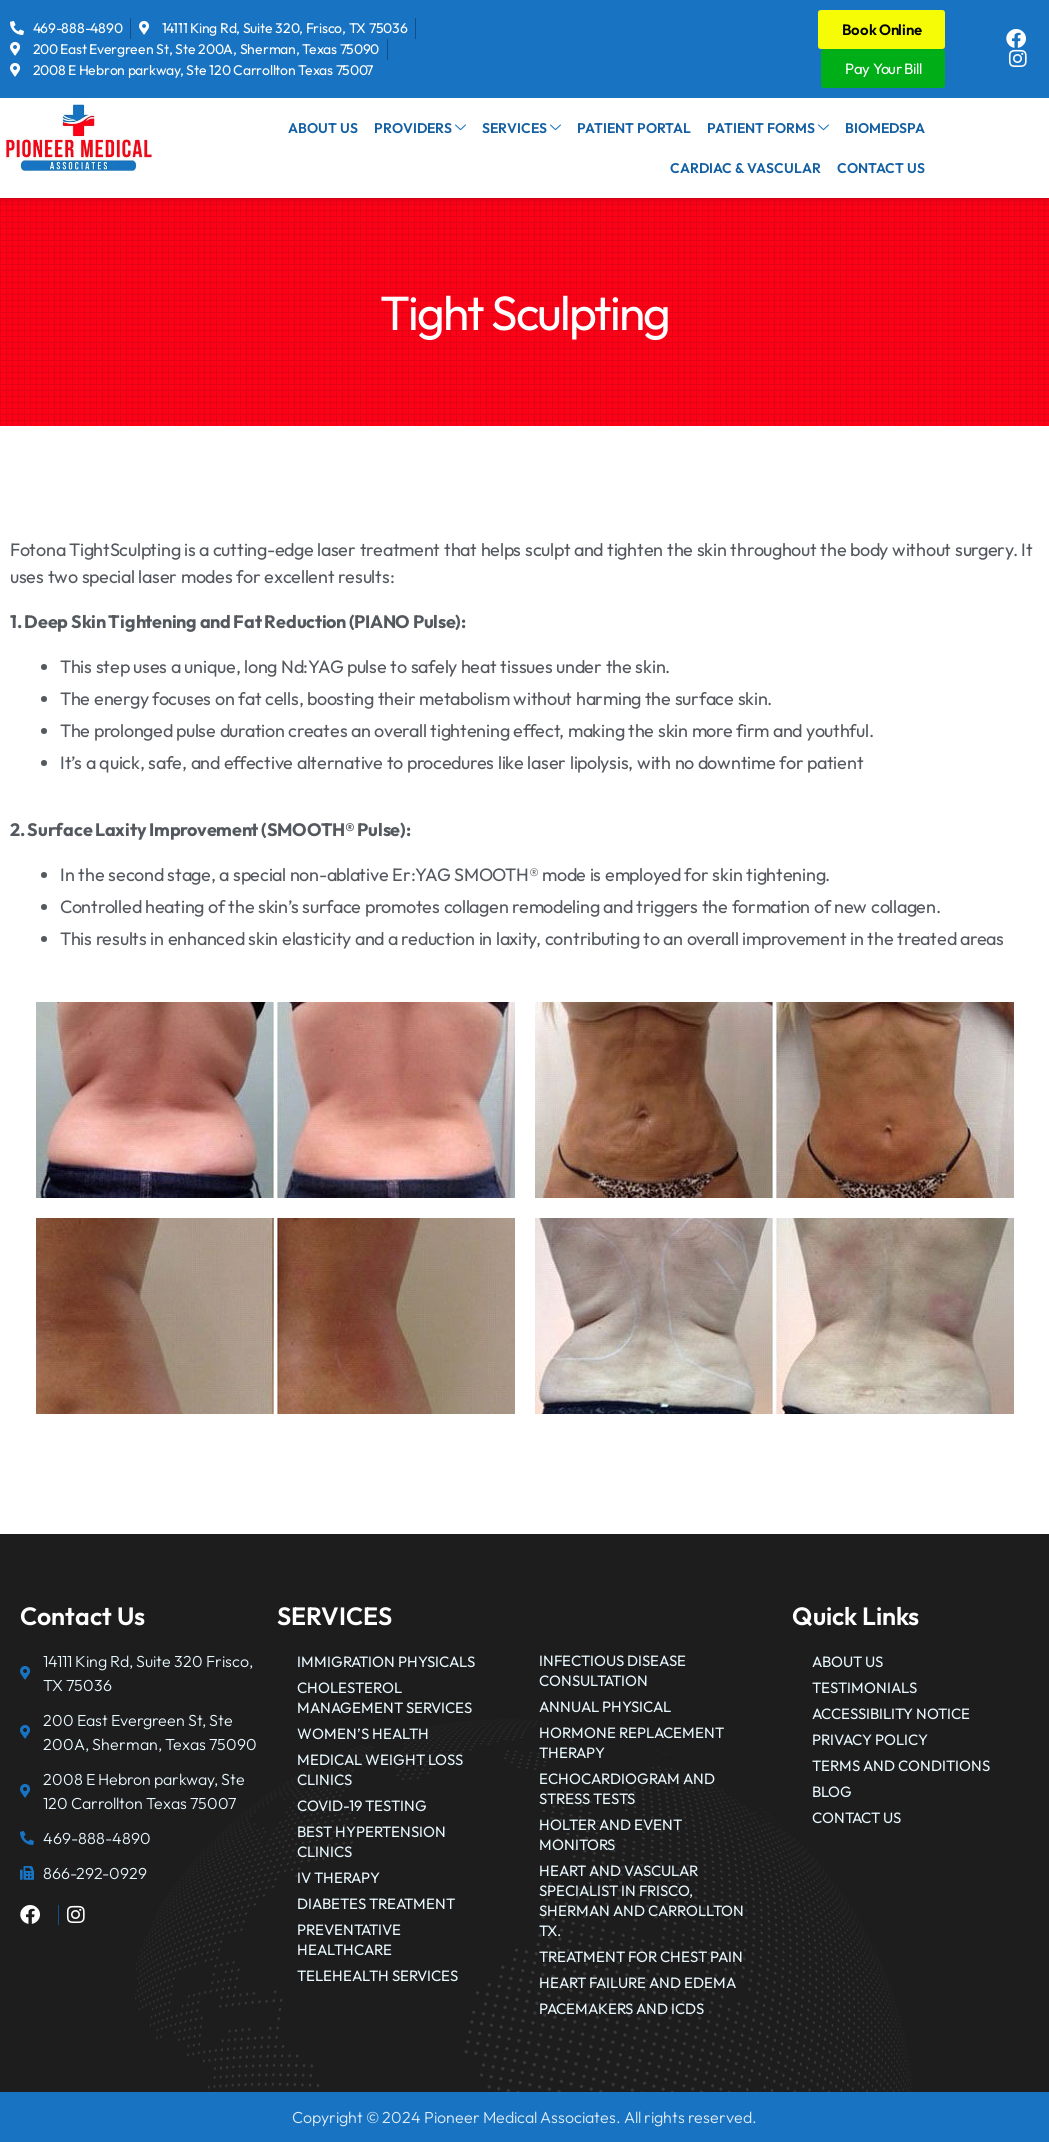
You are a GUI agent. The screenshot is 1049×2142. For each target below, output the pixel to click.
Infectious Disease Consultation (612, 1670)
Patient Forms (772, 128)
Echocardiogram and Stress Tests (627, 1788)
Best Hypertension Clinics (371, 1841)
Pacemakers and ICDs (621, 2008)
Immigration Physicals (386, 1661)
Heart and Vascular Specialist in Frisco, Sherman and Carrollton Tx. (641, 1900)
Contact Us (882, 168)
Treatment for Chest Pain (641, 1956)
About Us (339, 128)
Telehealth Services (377, 1975)
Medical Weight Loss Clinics (380, 1769)
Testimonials (864, 1687)
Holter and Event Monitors (610, 1834)
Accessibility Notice (891, 1713)
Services (531, 128)
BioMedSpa (886, 128)
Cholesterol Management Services (384, 1697)
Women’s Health (363, 1733)
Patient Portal (641, 128)
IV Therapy (338, 1877)
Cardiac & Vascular (749, 168)
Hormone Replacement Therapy (631, 1742)
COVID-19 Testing (362, 1805)
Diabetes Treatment (376, 1903)
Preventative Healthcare (349, 1939)
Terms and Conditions (901, 1765)
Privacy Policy (870, 1739)
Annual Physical (605, 1706)
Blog (832, 1791)
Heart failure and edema (637, 1982)
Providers (433, 128)
